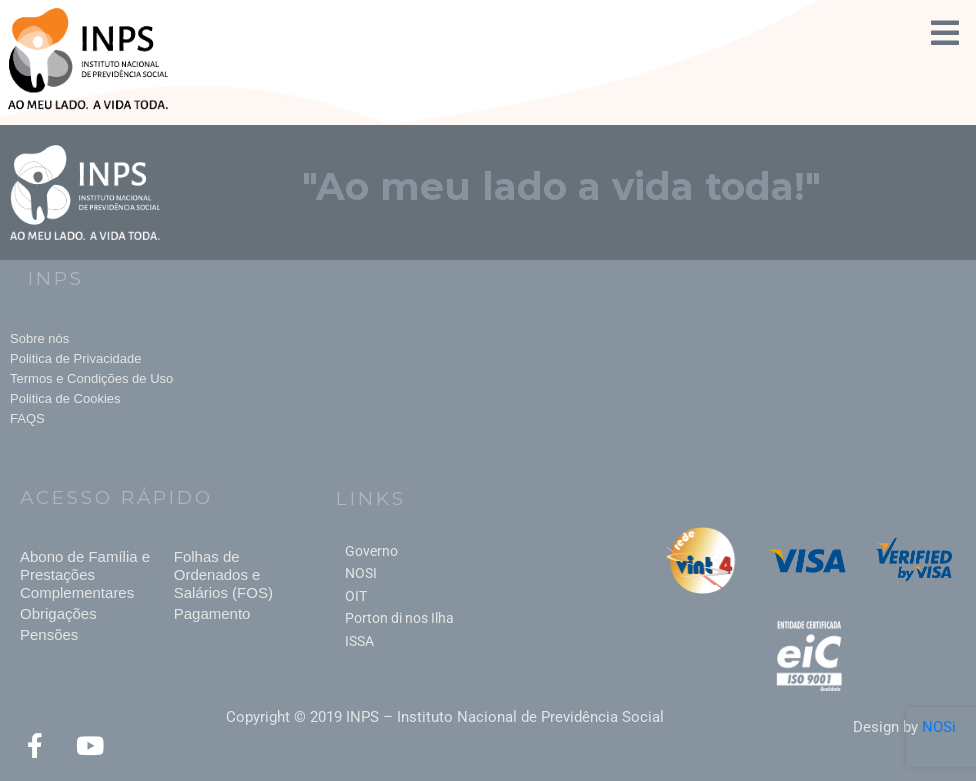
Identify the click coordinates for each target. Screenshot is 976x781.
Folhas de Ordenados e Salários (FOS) (223, 574)
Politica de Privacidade (76, 358)
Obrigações (58, 613)
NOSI (361, 573)
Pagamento (212, 613)
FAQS (27, 418)
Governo (371, 551)
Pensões (49, 634)
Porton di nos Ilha (399, 618)
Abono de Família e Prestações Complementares (85, 574)
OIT (356, 596)
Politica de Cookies (65, 398)
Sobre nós (39, 338)
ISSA (359, 641)
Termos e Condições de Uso (91, 378)
